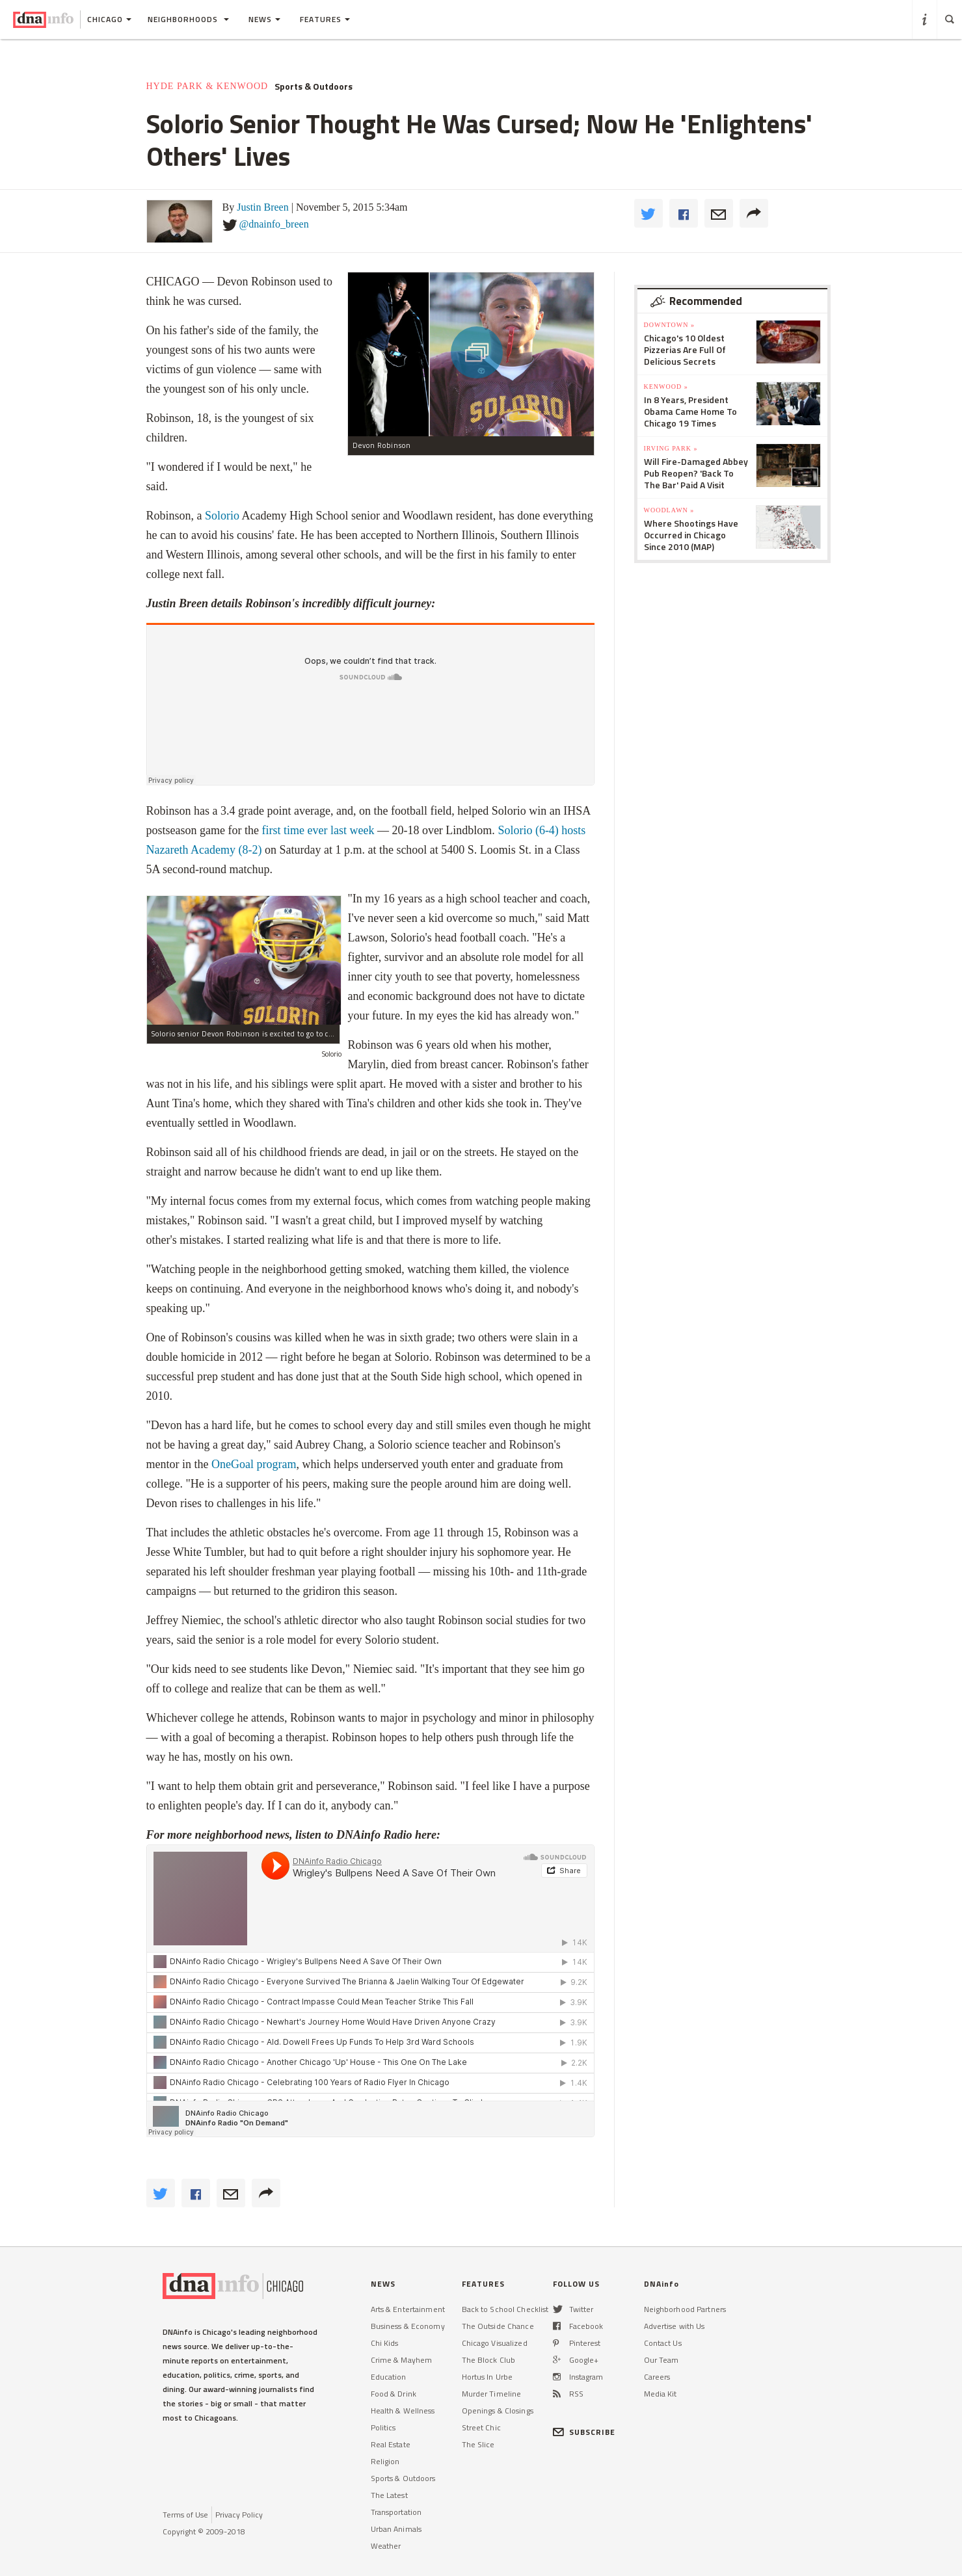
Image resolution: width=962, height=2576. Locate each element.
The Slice (478, 2444)
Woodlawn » (669, 510)
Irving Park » (671, 448)
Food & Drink (393, 2393)
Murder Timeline (492, 2393)
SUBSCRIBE (584, 2432)
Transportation (396, 2512)
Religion (385, 2461)
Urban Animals (396, 2529)
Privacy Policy (239, 2514)
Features (325, 19)
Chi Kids (385, 2343)
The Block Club (489, 2360)
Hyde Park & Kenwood (207, 86)
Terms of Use (185, 2514)
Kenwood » (666, 386)
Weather (386, 2546)
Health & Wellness (403, 2410)
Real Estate (390, 2444)
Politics (383, 2427)
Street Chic (481, 2427)
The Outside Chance (498, 2326)
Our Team (661, 2360)
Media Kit (660, 2393)
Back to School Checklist (505, 2309)
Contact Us (663, 2343)
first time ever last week (317, 830)
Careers (657, 2377)
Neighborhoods (188, 19)
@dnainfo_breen (274, 224)
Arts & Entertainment (408, 2309)
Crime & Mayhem (402, 2360)
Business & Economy (408, 2326)
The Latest (389, 2495)
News (264, 19)
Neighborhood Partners (685, 2309)
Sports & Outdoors (313, 86)
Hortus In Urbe (487, 2377)
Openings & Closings (497, 2410)
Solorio (222, 515)
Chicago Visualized (495, 2343)
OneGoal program (252, 1464)
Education (389, 2377)
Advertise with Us (674, 2326)
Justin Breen (263, 207)
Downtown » (669, 324)
